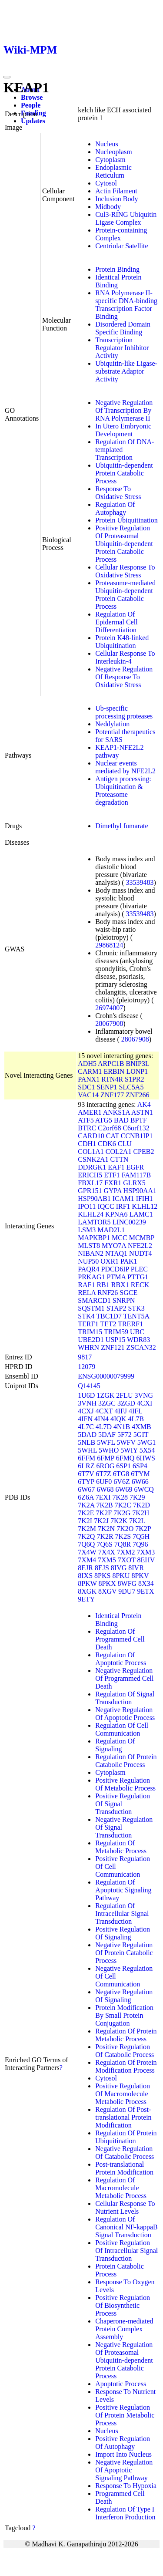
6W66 (140, 1481)
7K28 (120, 1497)
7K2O (124, 1528)
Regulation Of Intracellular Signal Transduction (122, 1913)
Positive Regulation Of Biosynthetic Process (122, 2305)
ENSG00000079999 (106, 1376)
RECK (140, 1284)
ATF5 (85, 1120)
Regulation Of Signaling (115, 1745)
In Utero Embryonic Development (123, 430)
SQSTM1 (91, 1308)
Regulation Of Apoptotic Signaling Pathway (123, 1890)
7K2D (141, 1505)
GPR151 (90, 1190)
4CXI (145, 1403)
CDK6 (107, 1143)
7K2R (104, 1536)
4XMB (141, 1426)
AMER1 (89, 1112)
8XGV (107, 1591)
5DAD (87, 1434)
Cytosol (106, 183)
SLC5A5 (131, 1087)
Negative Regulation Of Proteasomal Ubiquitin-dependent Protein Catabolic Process (124, 2360)
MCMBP (141, 1237)
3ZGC (107, 1403)
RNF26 (107, 1292)
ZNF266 (137, 1095)
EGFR (135, 1167)
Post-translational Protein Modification (124, 2168)
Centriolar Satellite (121, 246)
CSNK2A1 (93, 1159)
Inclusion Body (116, 198)
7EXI (103, 1497)
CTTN (119, 1159)
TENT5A (136, 1316)
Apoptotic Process (120, 2383)
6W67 (86, 1489)
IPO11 (87, 1206)
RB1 (102, 1284)
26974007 (109, 1008)
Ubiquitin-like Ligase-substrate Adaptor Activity (126, 371)
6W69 (123, 1489)
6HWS (145, 1458)
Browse (32, 97)
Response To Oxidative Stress (118, 492)
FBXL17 (90, 1183)
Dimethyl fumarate (121, 825)
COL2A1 (119, 1151)
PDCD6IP (115, 1269)
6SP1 (123, 1466)
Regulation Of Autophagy (115, 508)
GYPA (112, 1190)
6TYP (86, 1481)
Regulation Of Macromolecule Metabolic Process (120, 2187)
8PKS (102, 1575)
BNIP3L (138, 1063)
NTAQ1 (116, 1253)
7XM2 (126, 1552)
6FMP (105, 1458)
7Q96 (140, 1544)
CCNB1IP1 (137, 1136)
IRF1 (123, 1206)
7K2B (104, 1505)
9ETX (145, 1591)
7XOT (127, 1560)
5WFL (106, 1442)
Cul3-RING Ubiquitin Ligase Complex (125, 218)
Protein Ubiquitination (126, 520)
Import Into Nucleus (123, 2454)
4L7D (104, 1426)
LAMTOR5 (94, 1222)
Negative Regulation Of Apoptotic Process (125, 1713)
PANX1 (89, 1079)
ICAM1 (123, 1198)
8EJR (85, 1567)
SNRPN (124, 1300)
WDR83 (138, 1339)
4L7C (85, 1426)
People (30, 105)
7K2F (104, 1513)
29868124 (109, 945)
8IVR (136, 1567)
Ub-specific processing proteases (124, 712)
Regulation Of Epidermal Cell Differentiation (116, 622)
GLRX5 (134, 1183)
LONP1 (137, 1071)
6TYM (140, 1473)
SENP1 (106, 1087)
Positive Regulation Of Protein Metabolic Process (124, 2415)
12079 (86, 1366)
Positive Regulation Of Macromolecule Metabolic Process (122, 2093)
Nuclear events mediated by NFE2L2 (125, 767)
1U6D (86, 1395)
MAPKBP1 (94, 1237)
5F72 (124, 1434)
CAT (112, 1136)
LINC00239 (129, 1222)
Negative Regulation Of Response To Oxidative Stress (124, 676)
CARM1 (90, 1071)
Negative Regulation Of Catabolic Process (124, 2152)
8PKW (87, 1583)
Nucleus (106, 144)
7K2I (85, 1520)
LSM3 (87, 1230)
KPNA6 (116, 1214)
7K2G (121, 1513)
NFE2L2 (140, 1245)
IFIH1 (144, 1198)
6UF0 (104, 1481)
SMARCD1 (94, 1300)
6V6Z (121, 1481)
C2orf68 (109, 1128)
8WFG (127, 1583)
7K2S (123, 1536)
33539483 (139, 882)
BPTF (138, 1120)
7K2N (106, 1528)
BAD (121, 1120)
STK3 (136, 1308)
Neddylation (112, 724)
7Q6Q (86, 1544)
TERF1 (88, 1324)
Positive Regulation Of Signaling (122, 1933)
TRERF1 (130, 1324)
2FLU (124, 1395)
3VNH (87, 1403)
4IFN (85, 1419)
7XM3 (146, 1552)
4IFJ (120, 1411)
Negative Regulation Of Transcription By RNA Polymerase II (124, 410)
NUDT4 (140, 1253)
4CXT (104, 1411)
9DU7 (126, 1591)
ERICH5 (90, 1175)
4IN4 (101, 1419)
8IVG (118, 1567)
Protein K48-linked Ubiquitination (122, 641)
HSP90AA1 (139, 1190)
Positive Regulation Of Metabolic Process (125, 1784)
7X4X (106, 1552)
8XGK (87, 1591)
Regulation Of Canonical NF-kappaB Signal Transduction (126, 2227)
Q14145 (89, 1385)
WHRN (88, 1347)
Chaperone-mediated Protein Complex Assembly (124, 2328)
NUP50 (88, 1261)
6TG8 (121, 1473)
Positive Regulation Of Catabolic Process (124, 2050)
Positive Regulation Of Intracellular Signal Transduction (126, 2250)
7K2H (140, 1513)
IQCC (105, 1206)
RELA (87, 1292)
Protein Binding (117, 269)
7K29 (137, 1497)
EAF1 (116, 1167)
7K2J (101, 1520)
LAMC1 (141, 1214)
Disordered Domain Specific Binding (122, 328)
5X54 (147, 1450)
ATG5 (103, 1120)
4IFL (135, 1411)
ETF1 (112, 1175)
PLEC (139, 1269)
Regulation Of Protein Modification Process (125, 2066)
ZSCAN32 (141, 1347)
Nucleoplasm (113, 151)
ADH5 (87, 1063)
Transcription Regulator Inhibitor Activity (122, 347)
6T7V (86, 1473)
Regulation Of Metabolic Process (120, 1846)
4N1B (121, 1426)
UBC (137, 1331)
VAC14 (88, 1095)
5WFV (125, 1442)
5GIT (140, 1434)
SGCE (128, 1292)
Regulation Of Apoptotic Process (120, 1658)
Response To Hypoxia (125, 2485)
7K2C (123, 1505)
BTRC (87, 1128)
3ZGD (126, 1403)
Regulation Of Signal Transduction (124, 1698)
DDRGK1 (92, 1167)
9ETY (86, 1599)
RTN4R (112, 1079)
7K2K (118, 1520)
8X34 (146, 1583)
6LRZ (86, 1466)
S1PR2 (134, 1079)
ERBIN (113, 1071)
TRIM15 (90, 1331)
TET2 (108, 1324)
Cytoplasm (110, 159)
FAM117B (136, 1175)
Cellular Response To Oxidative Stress (125, 571)
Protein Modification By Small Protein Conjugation (124, 2015)
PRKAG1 (91, 1277)
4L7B (135, 1419)
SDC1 (86, 1087)
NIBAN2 (90, 1253)
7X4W (87, 1552)
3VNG (144, 1395)
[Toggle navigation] (6, 77)
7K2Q (86, 1536)
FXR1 (112, 1183)
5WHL (87, 1450)
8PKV (140, 1575)
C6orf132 (136, 1128)
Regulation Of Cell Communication (121, 1729)
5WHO (109, 1450)
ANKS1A (116, 1112)
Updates (33, 121)
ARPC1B (111, 1063)
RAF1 (86, 1284)
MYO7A (114, 1245)
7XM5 (107, 1560)
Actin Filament (116, 191)
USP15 (115, 1339)
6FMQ (125, 1458)
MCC (119, 1237)
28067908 (109, 1023)
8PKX (107, 1583)
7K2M (87, 1528)
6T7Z (103, 1473)
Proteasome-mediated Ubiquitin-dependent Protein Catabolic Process (125, 594)
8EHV (146, 1560)
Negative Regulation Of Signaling (124, 1995)
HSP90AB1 (94, 1198)
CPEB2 (143, 1151)
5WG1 (146, 1442)
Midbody (108, 206)
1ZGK (105, 1395)
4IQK (118, 1419)
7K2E (86, 1513)
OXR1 (109, 1261)
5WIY (128, 1450)
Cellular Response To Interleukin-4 (125, 657)
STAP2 (116, 1308)
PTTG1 (137, 1277)
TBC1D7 (109, 1316)
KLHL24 (90, 1214)
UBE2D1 (91, 1339)
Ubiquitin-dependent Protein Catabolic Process (124, 473)
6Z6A (85, 1497)
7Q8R (122, 1544)
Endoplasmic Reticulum (113, 171)
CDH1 (87, 1143)
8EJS (102, 1567)
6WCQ (144, 1489)
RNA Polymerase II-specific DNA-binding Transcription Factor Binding (126, 304)
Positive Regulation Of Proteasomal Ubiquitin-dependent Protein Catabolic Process (124, 543)
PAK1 (128, 1261)
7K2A (86, 1505)
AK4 (144, 1104)
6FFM (86, 1458)
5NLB (86, 1442)
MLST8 (89, 1245)
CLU (125, 1143)
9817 (85, 1357)
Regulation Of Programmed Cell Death (119, 1639)
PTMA (116, 1277)
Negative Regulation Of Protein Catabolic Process (124, 1952)
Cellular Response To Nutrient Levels (125, 2207)
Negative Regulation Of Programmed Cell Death (124, 1678)
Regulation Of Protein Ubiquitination (125, 2136)
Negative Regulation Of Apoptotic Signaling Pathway (124, 2470)
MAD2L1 (111, 1230)
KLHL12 (145, 1206)
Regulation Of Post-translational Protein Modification (123, 2117)
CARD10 (91, 1136)
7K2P (143, 1528)
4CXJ (85, 1411)
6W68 (104, 1489)
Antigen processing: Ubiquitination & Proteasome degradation (123, 790)
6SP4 (140, 1466)
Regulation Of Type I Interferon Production (125, 2513)
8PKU (121, 1575)
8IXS (85, 1575)
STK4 (86, 1316)
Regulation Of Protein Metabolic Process (125, 2035)
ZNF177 (112, 1095)
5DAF (107, 1434)
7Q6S (104, 1544)
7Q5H (141, 1536)
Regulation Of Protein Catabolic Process (125, 1760)
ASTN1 (142, 1112)
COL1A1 (91, 1151)
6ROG (105, 1466)
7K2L (137, 1520)
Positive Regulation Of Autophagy (122, 2442)
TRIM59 (116, 1331)
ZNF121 (112, 1347)
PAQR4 (88, 1269)
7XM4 (87, 1560)
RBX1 (120, 1284)
